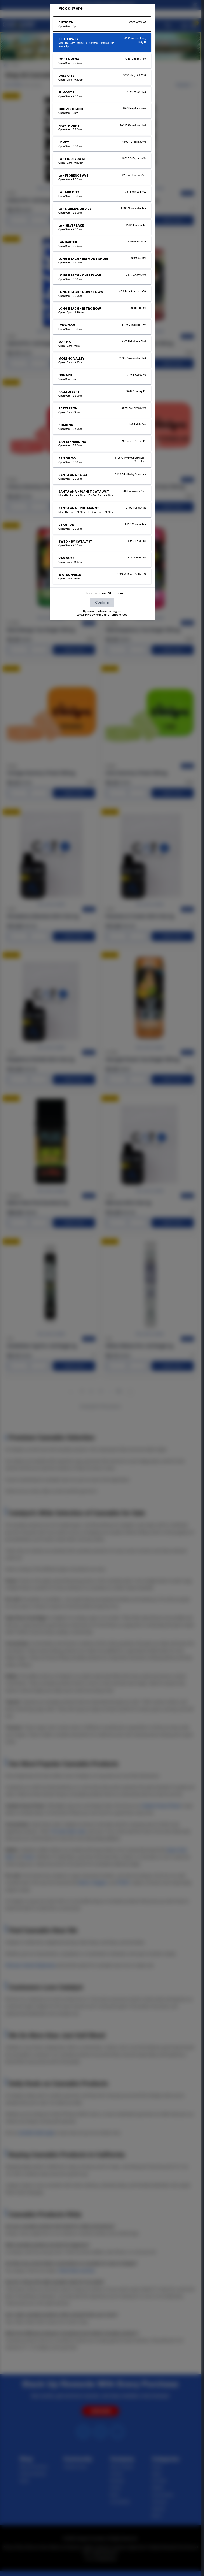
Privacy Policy (94, 614)
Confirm (102, 602)
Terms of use (118, 614)
